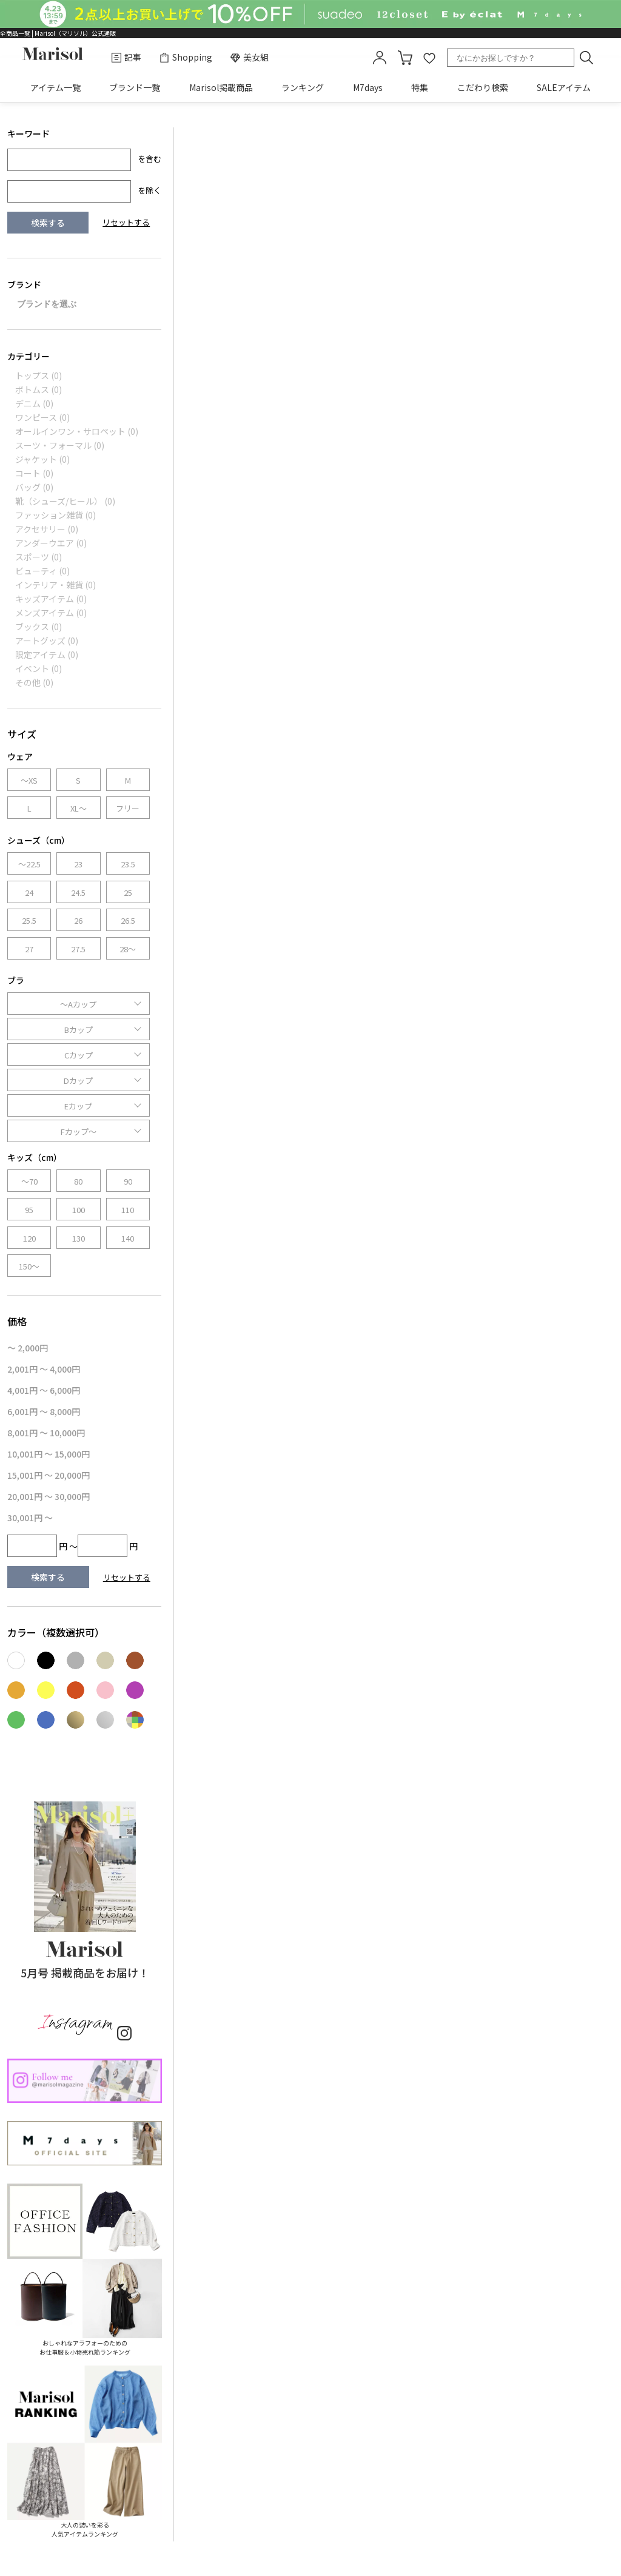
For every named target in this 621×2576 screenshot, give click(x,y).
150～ (29, 1266)
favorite (429, 58)
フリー (127, 808)
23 (78, 864)
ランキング (302, 87)
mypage (379, 58)
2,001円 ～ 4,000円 (43, 1369)
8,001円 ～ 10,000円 (46, 1433)
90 (128, 1181)
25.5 (29, 920)
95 (29, 1210)
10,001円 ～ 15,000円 (48, 1454)
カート (405, 58)
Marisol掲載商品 (221, 87)
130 (78, 1238)
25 (128, 892)
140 (127, 1238)
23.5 (128, 864)
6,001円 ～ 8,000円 (43, 1411)
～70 (29, 1181)
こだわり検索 (482, 87)
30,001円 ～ (30, 1518)
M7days (368, 87)
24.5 (78, 892)
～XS (29, 780)
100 (78, 1210)
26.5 (128, 920)
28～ (127, 949)
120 (29, 1238)
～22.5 (29, 864)
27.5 (78, 949)
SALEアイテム (564, 87)
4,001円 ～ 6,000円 (43, 1390)
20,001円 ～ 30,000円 (48, 1496)
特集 (419, 87)
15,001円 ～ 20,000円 (48, 1475)
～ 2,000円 (27, 1348)
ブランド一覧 (134, 87)
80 (78, 1181)
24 (29, 892)
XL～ (78, 808)
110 (127, 1210)
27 (29, 949)
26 (78, 920)
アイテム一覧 (55, 87)
